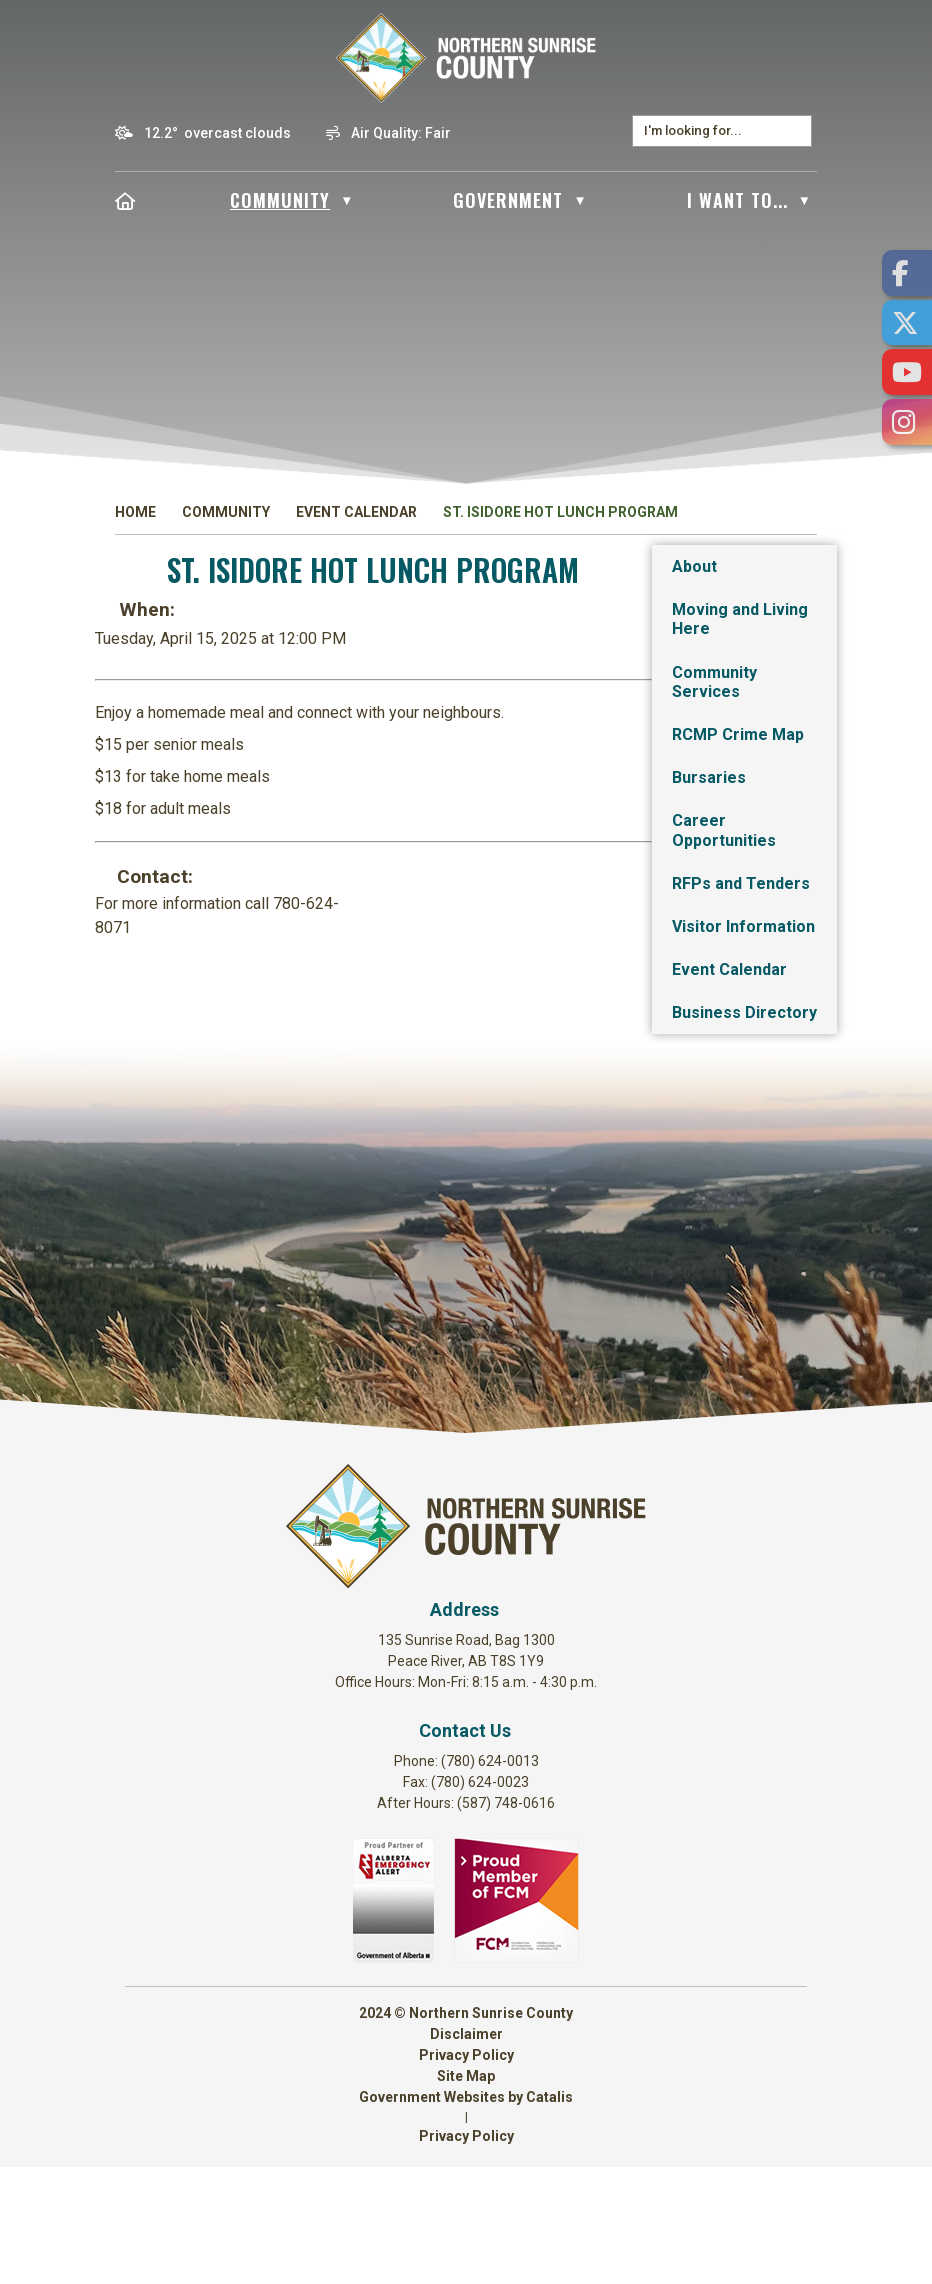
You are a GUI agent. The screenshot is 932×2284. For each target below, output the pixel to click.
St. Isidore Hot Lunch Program (560, 512)
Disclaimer (466, 2151)
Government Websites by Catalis (466, 2214)
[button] (796, 131)
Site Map (466, 2193)
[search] (712, 130)
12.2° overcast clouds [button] (217, 133)
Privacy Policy (466, 2172)
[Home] (125, 200)
